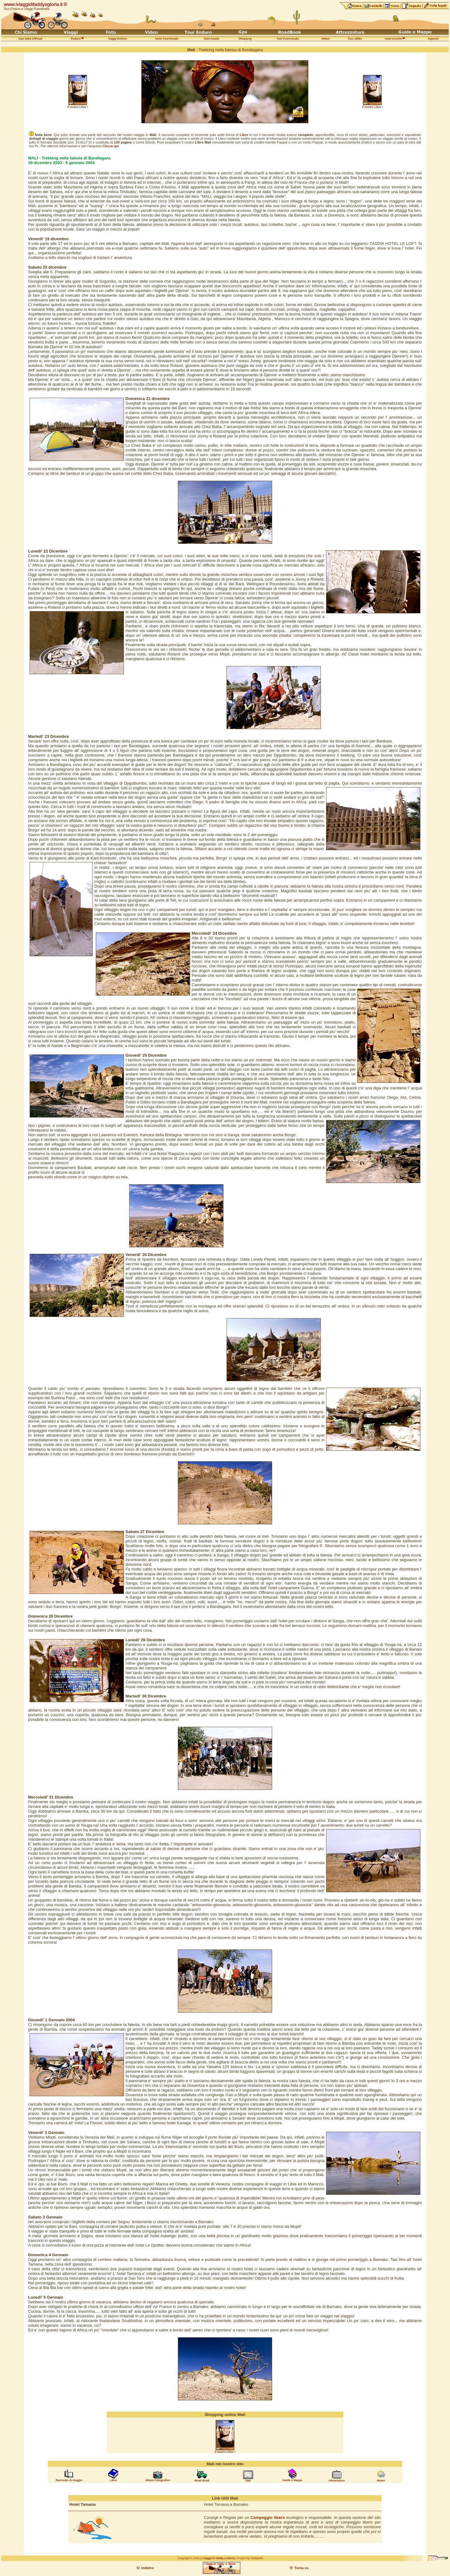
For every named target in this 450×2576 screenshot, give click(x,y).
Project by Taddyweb (250, 2558)
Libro (113, 2480)
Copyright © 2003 (188, 2558)
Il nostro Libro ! (77, 107)
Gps (248, 2480)
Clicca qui (111, 146)
